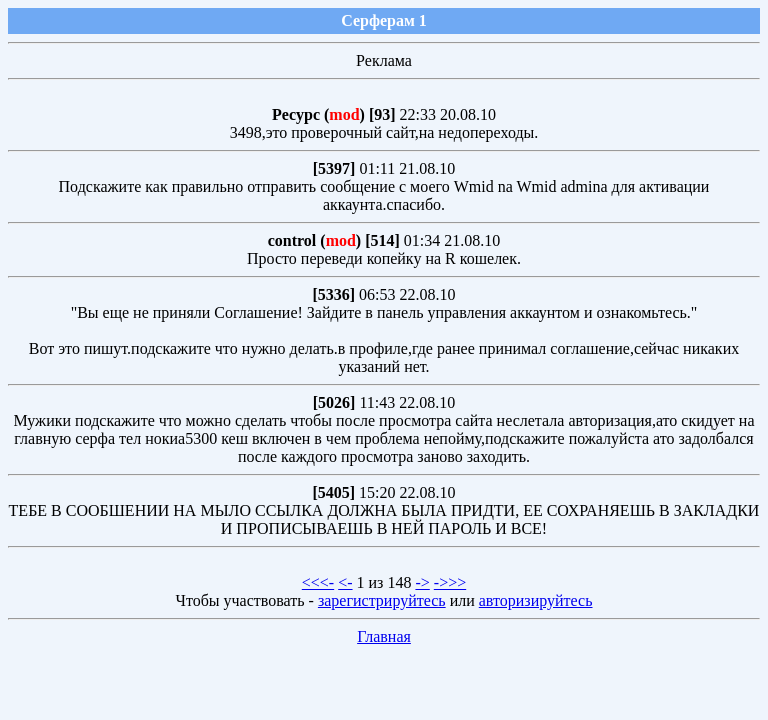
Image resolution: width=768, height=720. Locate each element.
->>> (450, 582)
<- (345, 582)
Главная (384, 636)
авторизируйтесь (536, 600)
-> (422, 582)
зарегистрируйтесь (382, 600)
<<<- (318, 582)
